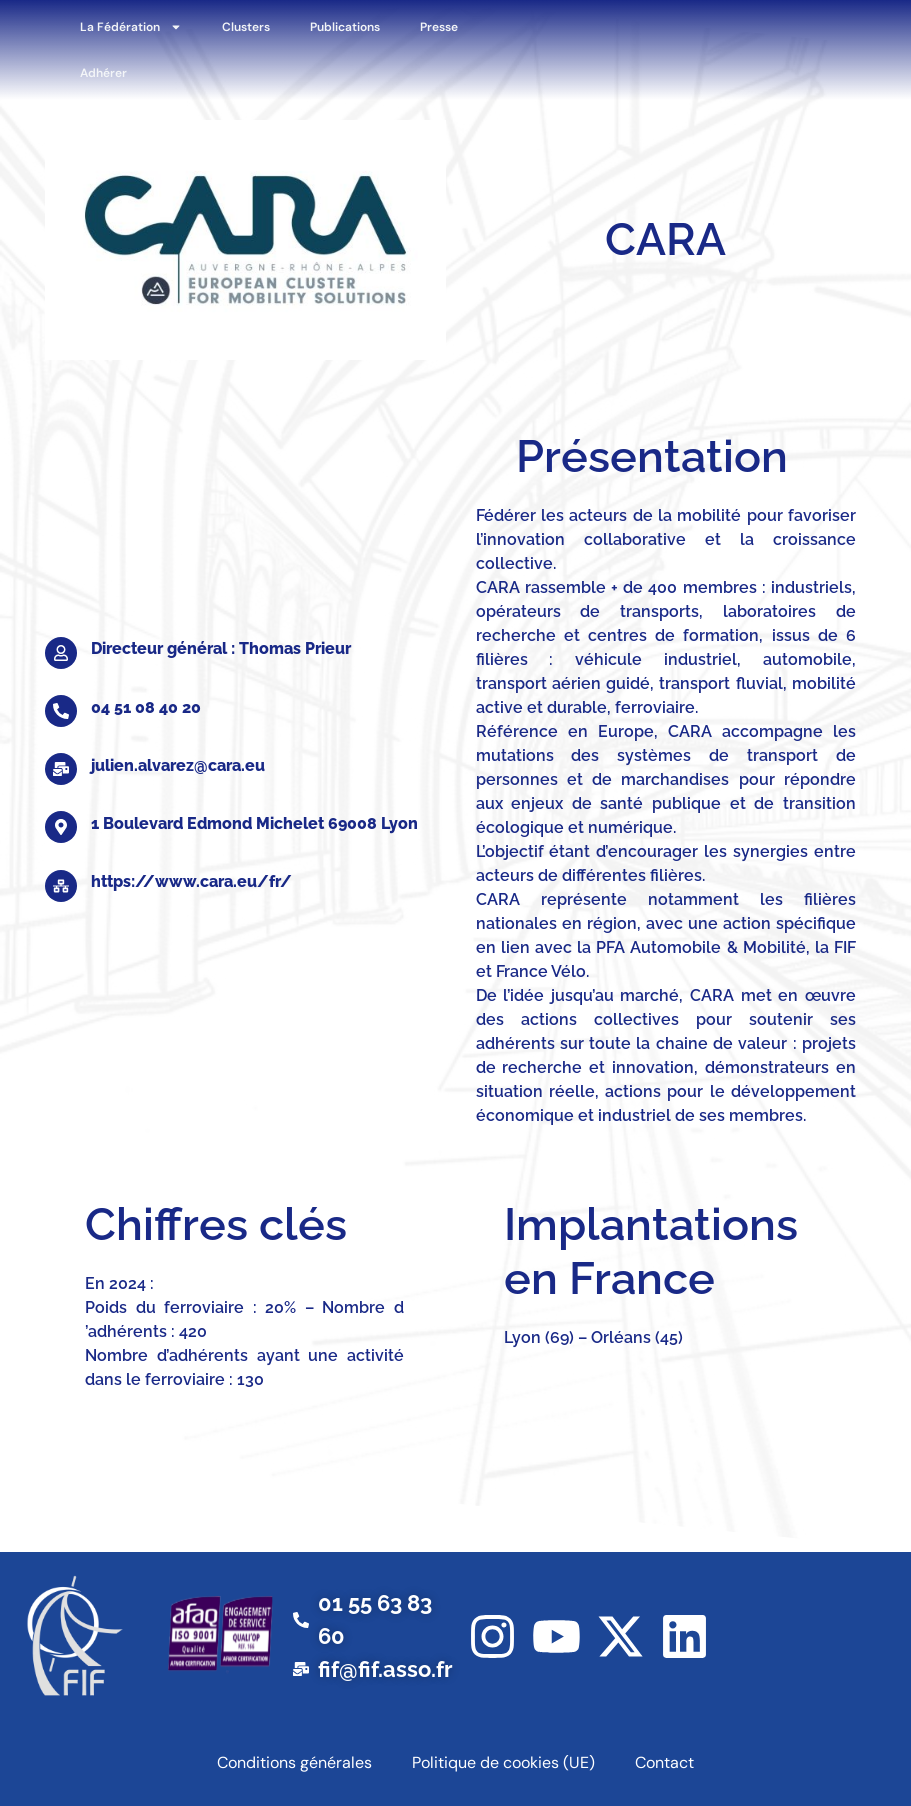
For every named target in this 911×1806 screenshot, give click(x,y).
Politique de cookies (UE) (503, 1762)
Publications (345, 27)
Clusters (246, 27)
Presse (439, 27)
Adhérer (103, 73)
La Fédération (131, 27)
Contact (664, 1762)
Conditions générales (294, 1762)
